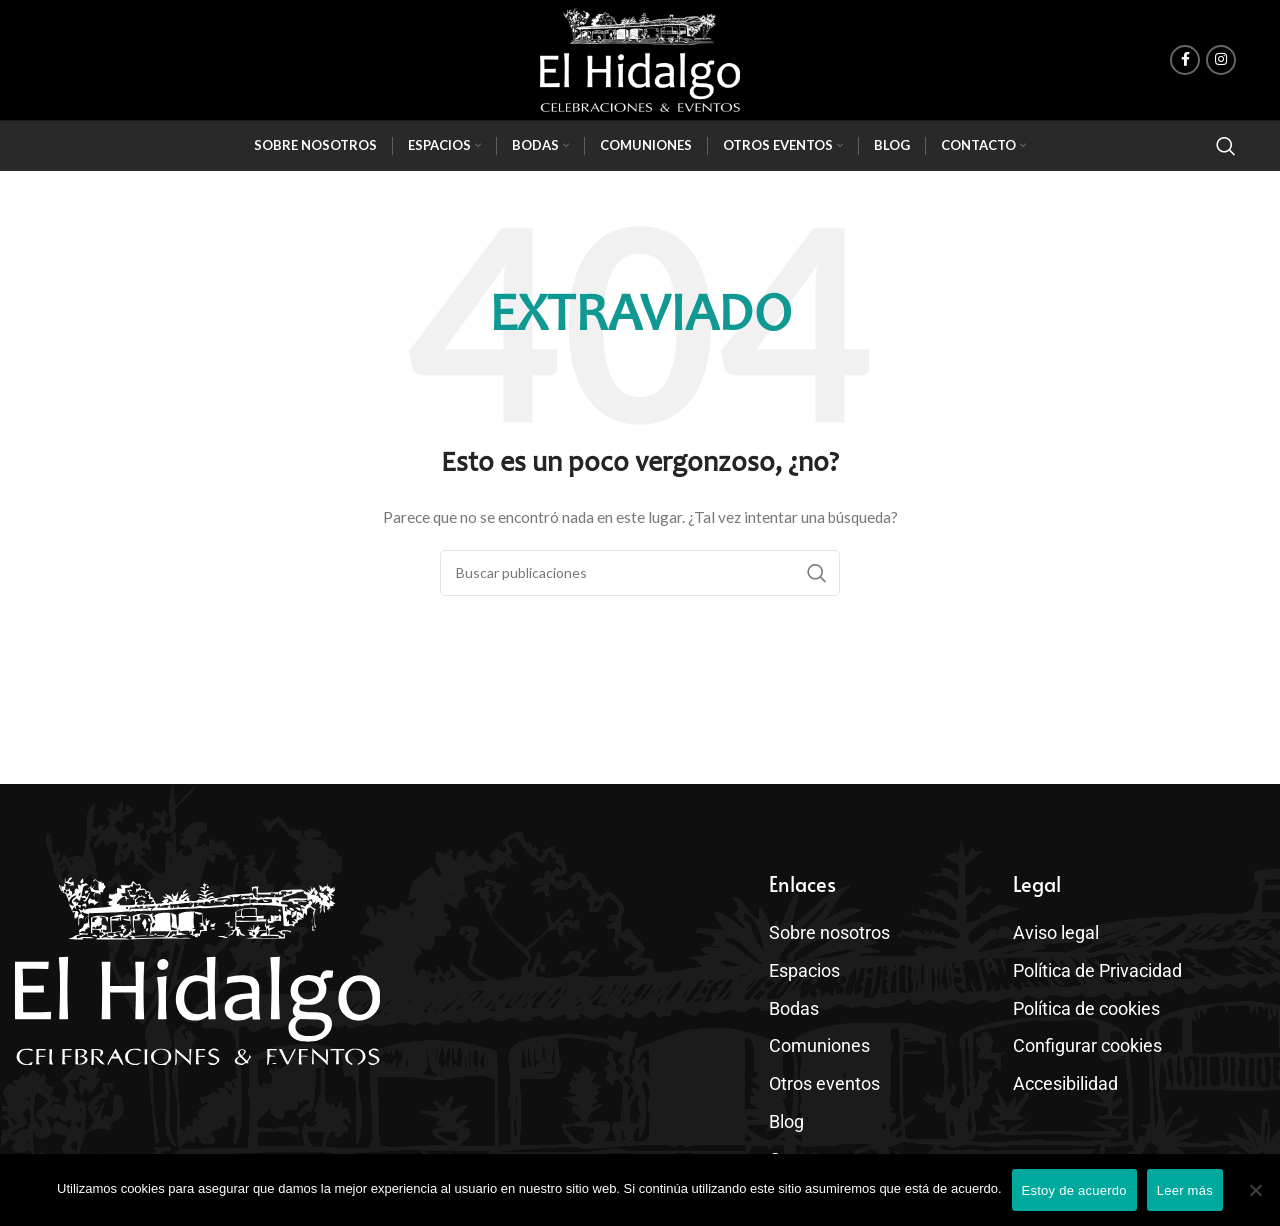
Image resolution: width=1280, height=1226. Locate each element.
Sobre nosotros (822, 929)
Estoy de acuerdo (1074, 1190)
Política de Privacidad (1089, 961)
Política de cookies (1079, 993)
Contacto (806, 1122)
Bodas (796, 994)
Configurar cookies (1079, 1025)
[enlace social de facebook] (1185, 60)
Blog (785, 1089)
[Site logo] (640, 60)
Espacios (806, 962)
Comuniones (813, 1025)
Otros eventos (822, 1058)
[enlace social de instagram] (1221, 60)
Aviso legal (1051, 929)
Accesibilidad (1060, 1057)
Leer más (1185, 1190)
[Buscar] (1226, 146)
